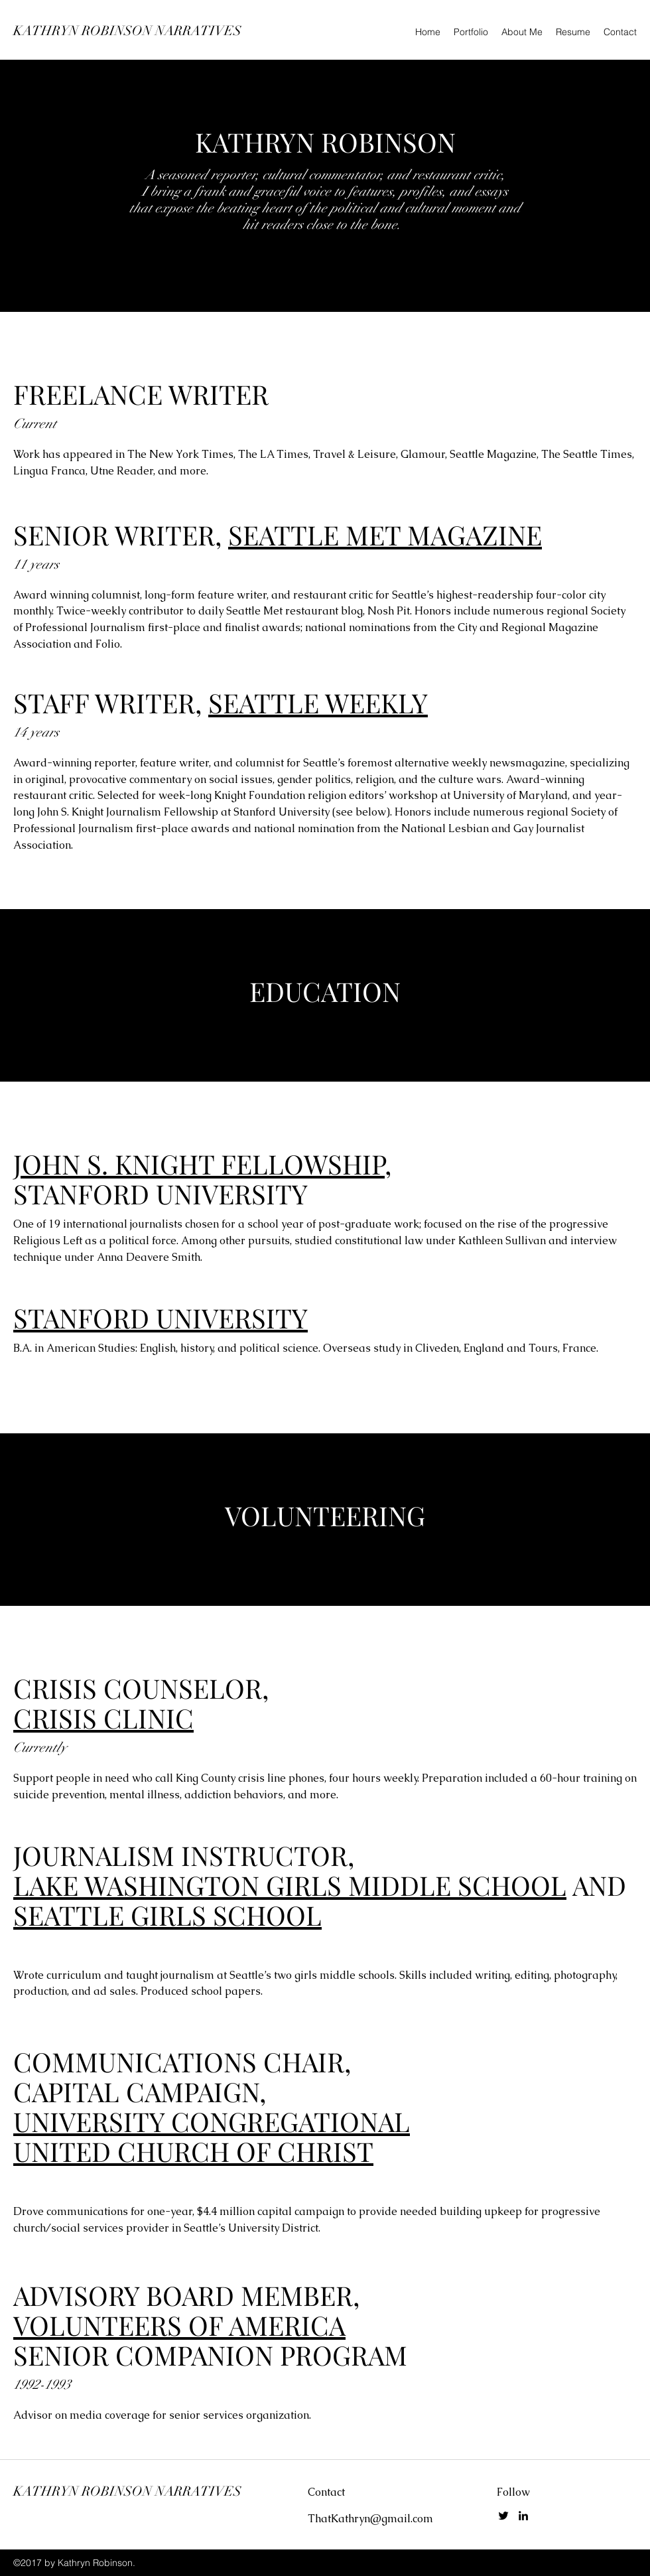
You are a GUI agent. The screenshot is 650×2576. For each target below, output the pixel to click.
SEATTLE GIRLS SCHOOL (167, 1914)
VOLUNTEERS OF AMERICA (179, 2324)
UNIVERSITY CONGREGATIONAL (211, 2121)
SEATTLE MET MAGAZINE (385, 534)
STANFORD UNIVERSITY (160, 1317)
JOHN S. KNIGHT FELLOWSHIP (199, 1163)
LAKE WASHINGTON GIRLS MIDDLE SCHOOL (289, 1884)
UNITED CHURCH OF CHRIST (193, 2151)
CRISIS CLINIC (103, 1717)
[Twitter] (503, 2515)
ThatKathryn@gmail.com (370, 2519)
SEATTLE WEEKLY (318, 702)
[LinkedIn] (523, 2515)
